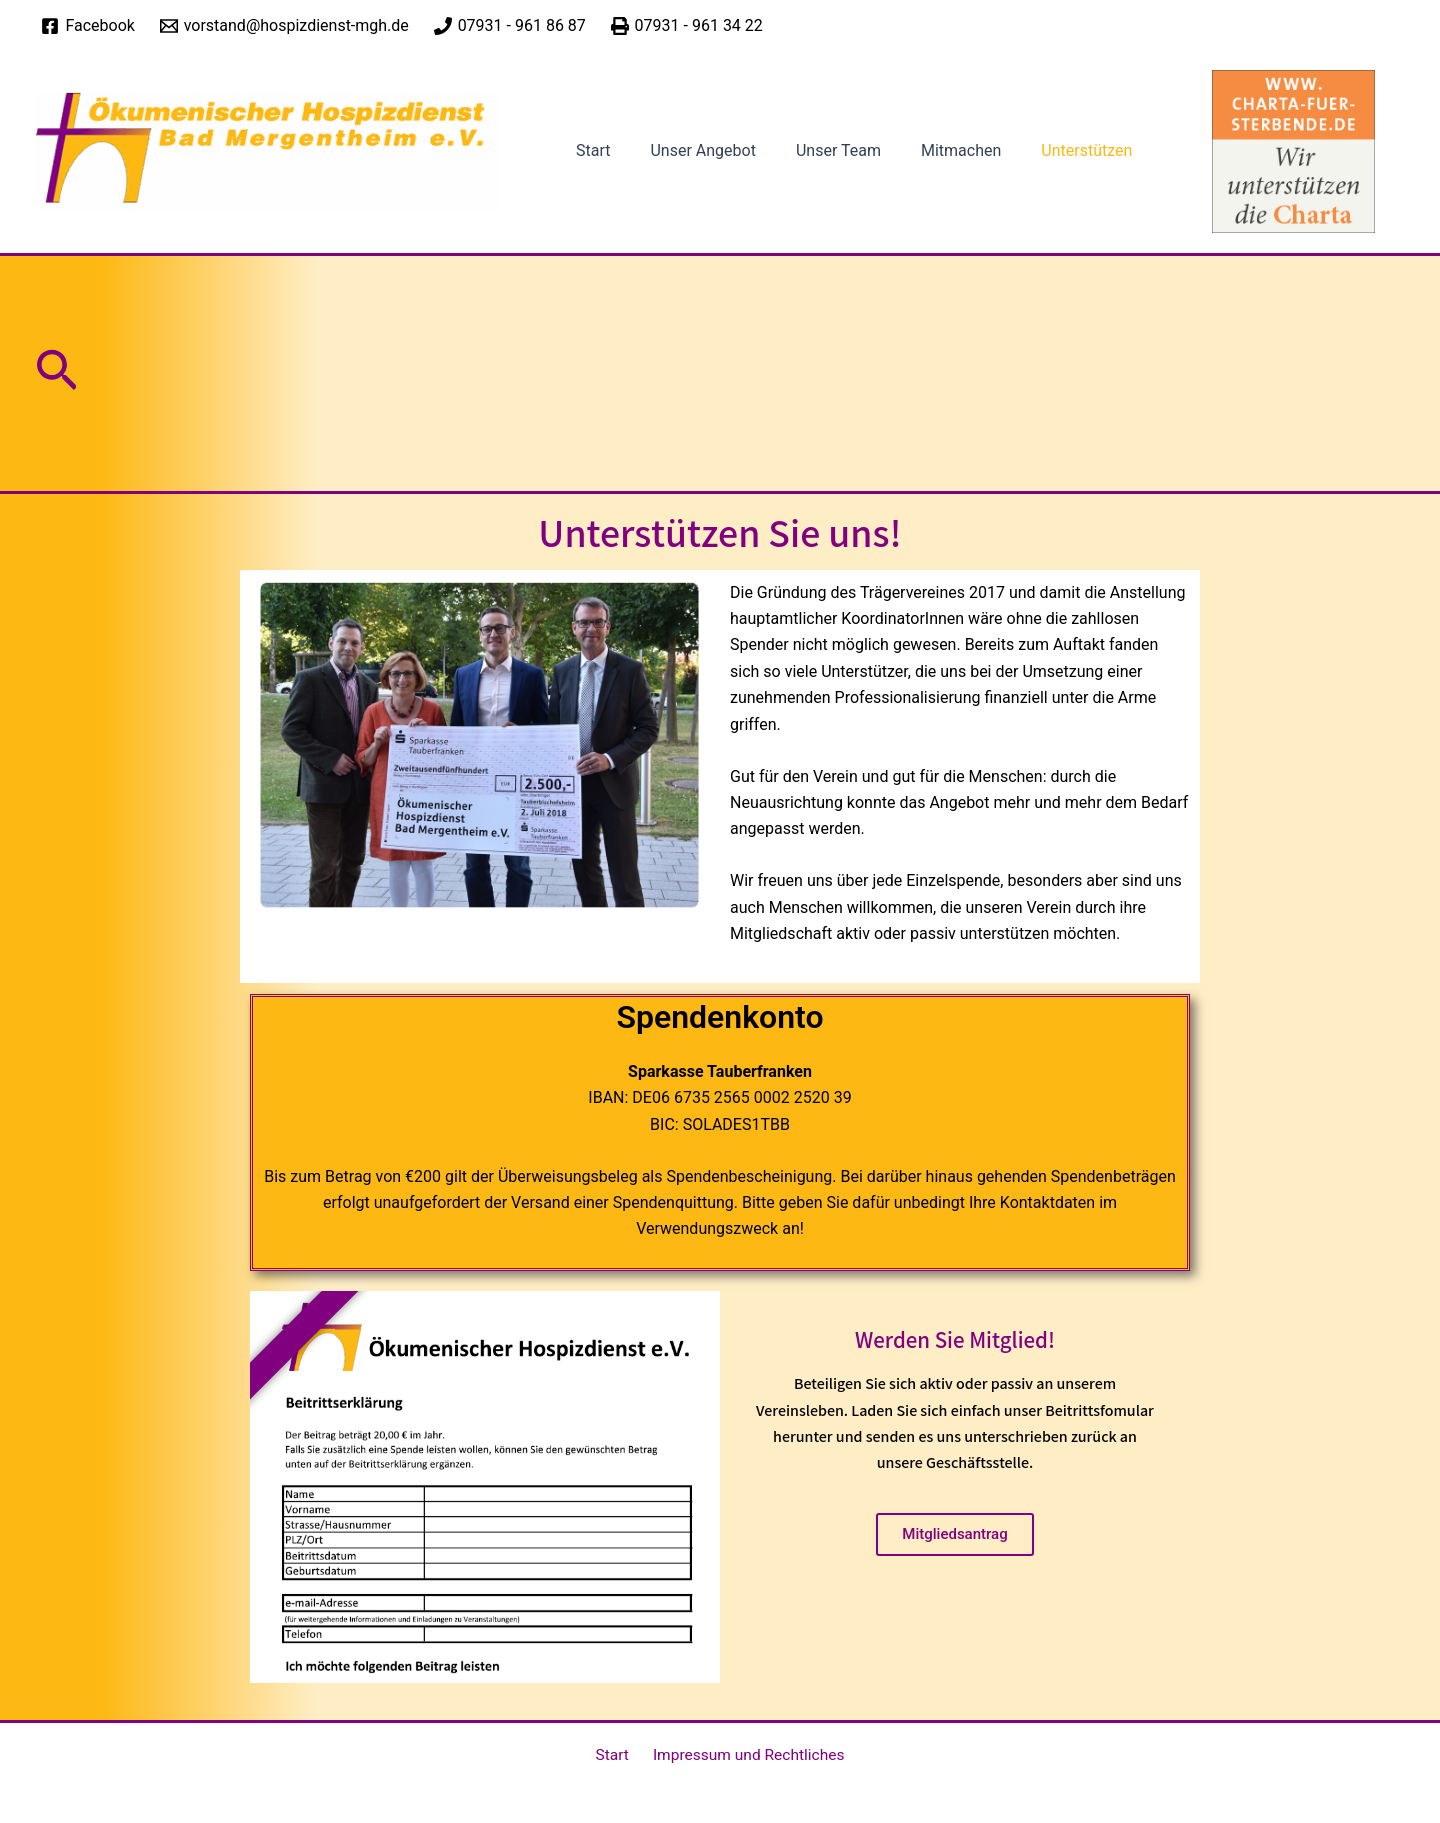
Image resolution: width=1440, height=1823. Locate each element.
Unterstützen (1050, 164)
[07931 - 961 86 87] (509, 26)
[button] (56, 400)
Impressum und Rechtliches (745, 1755)
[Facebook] (88, 26)
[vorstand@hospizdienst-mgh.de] (284, 26)
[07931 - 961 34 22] (686, 26)
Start (589, 164)
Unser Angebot (690, 164)
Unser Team (818, 164)
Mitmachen (933, 164)
